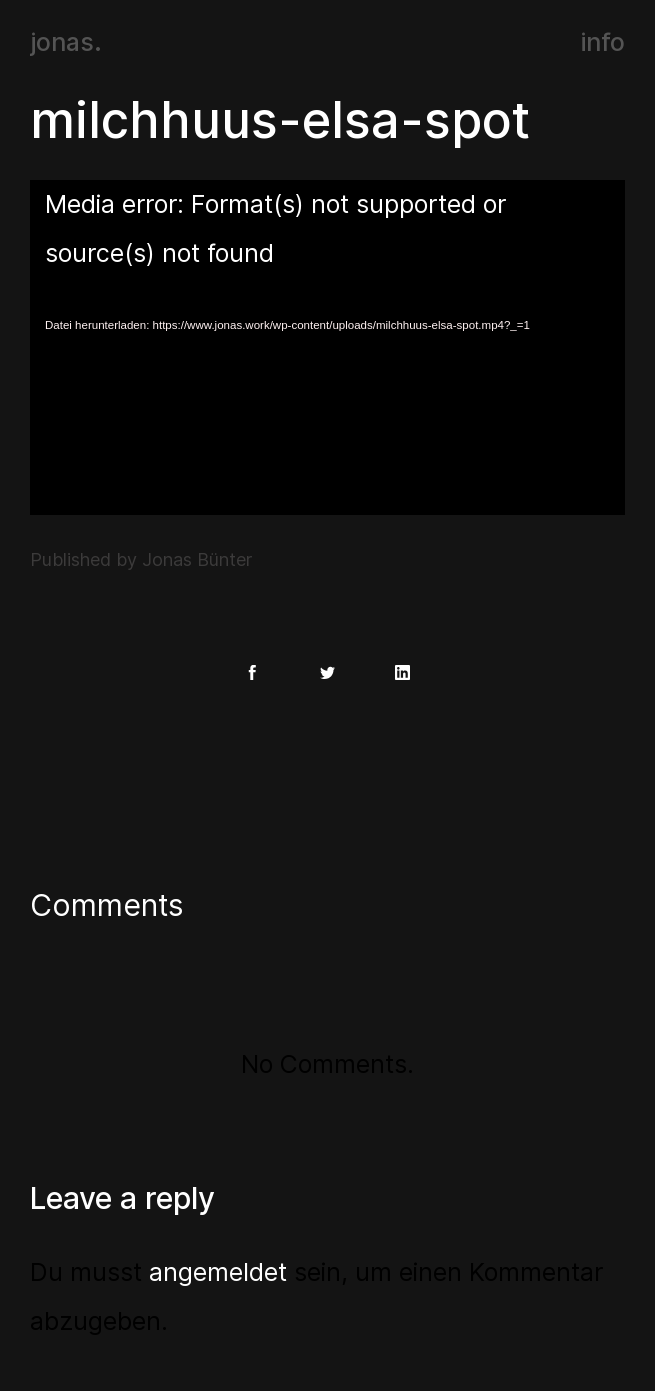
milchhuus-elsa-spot (280, 120)
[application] (327, 347)
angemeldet (218, 1272)
